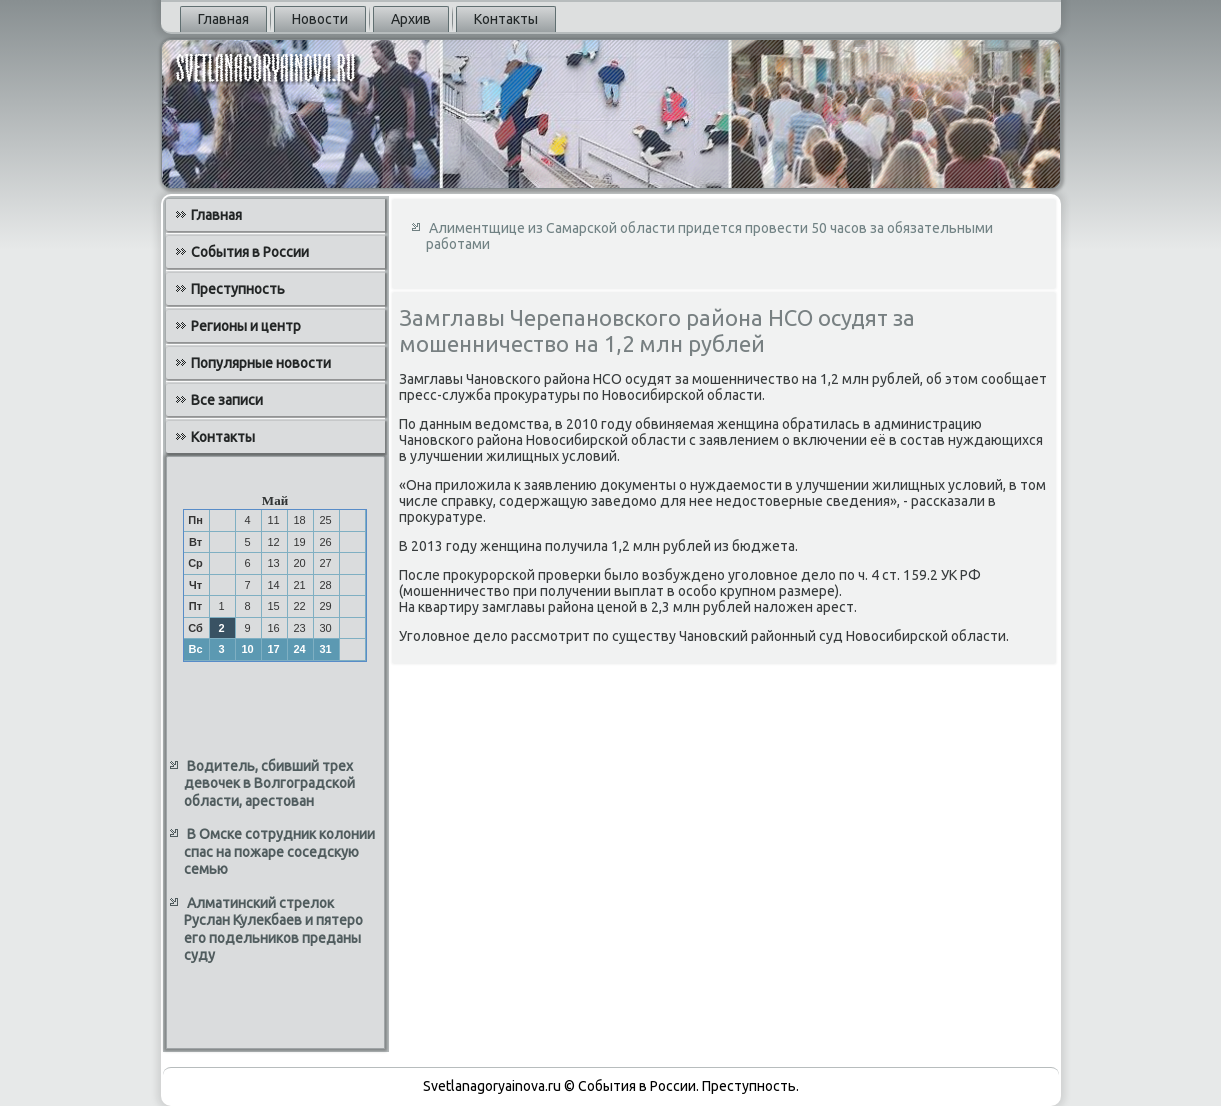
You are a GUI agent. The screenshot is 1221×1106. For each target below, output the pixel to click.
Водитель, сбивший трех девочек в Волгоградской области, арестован (269, 783)
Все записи (227, 400)
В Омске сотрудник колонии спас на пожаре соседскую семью (279, 851)
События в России (250, 252)
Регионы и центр (246, 326)
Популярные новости (261, 363)
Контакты (506, 19)
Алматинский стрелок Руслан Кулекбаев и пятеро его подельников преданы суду (273, 929)
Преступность (238, 289)
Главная (223, 19)
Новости (320, 19)
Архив (411, 19)
